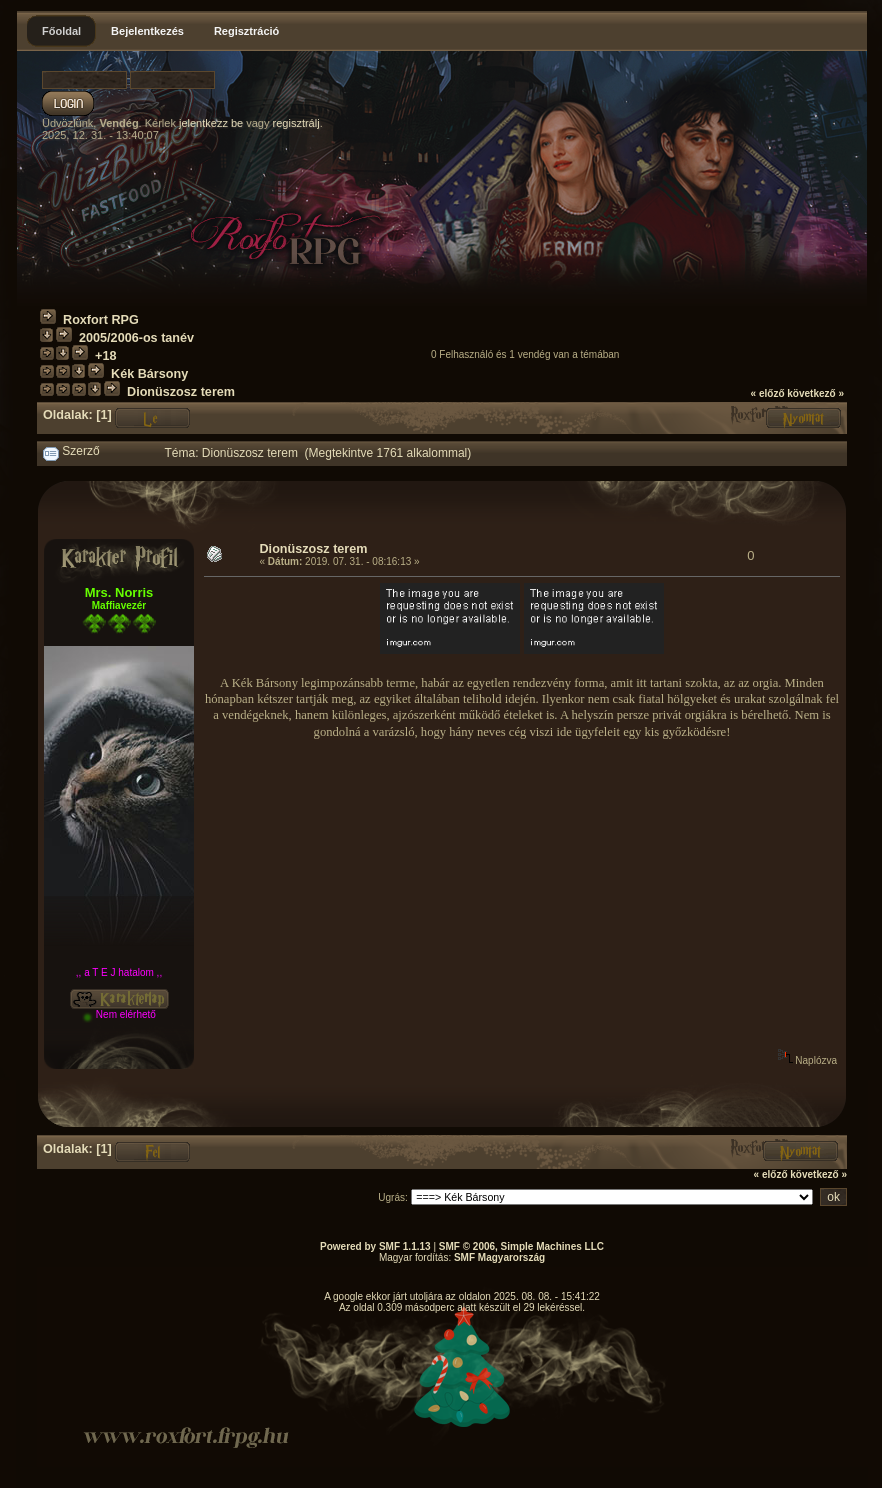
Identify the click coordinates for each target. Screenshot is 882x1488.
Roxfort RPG (101, 320)
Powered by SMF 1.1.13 (375, 1246)
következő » (815, 393)
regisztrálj (296, 123)
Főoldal (61, 31)
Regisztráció (246, 31)
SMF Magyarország (499, 1257)
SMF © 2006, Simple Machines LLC (521, 1246)
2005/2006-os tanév (136, 338)
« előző (768, 393)
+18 (105, 356)
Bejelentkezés (147, 31)
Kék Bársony (149, 374)
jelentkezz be (211, 123)
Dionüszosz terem (181, 392)
